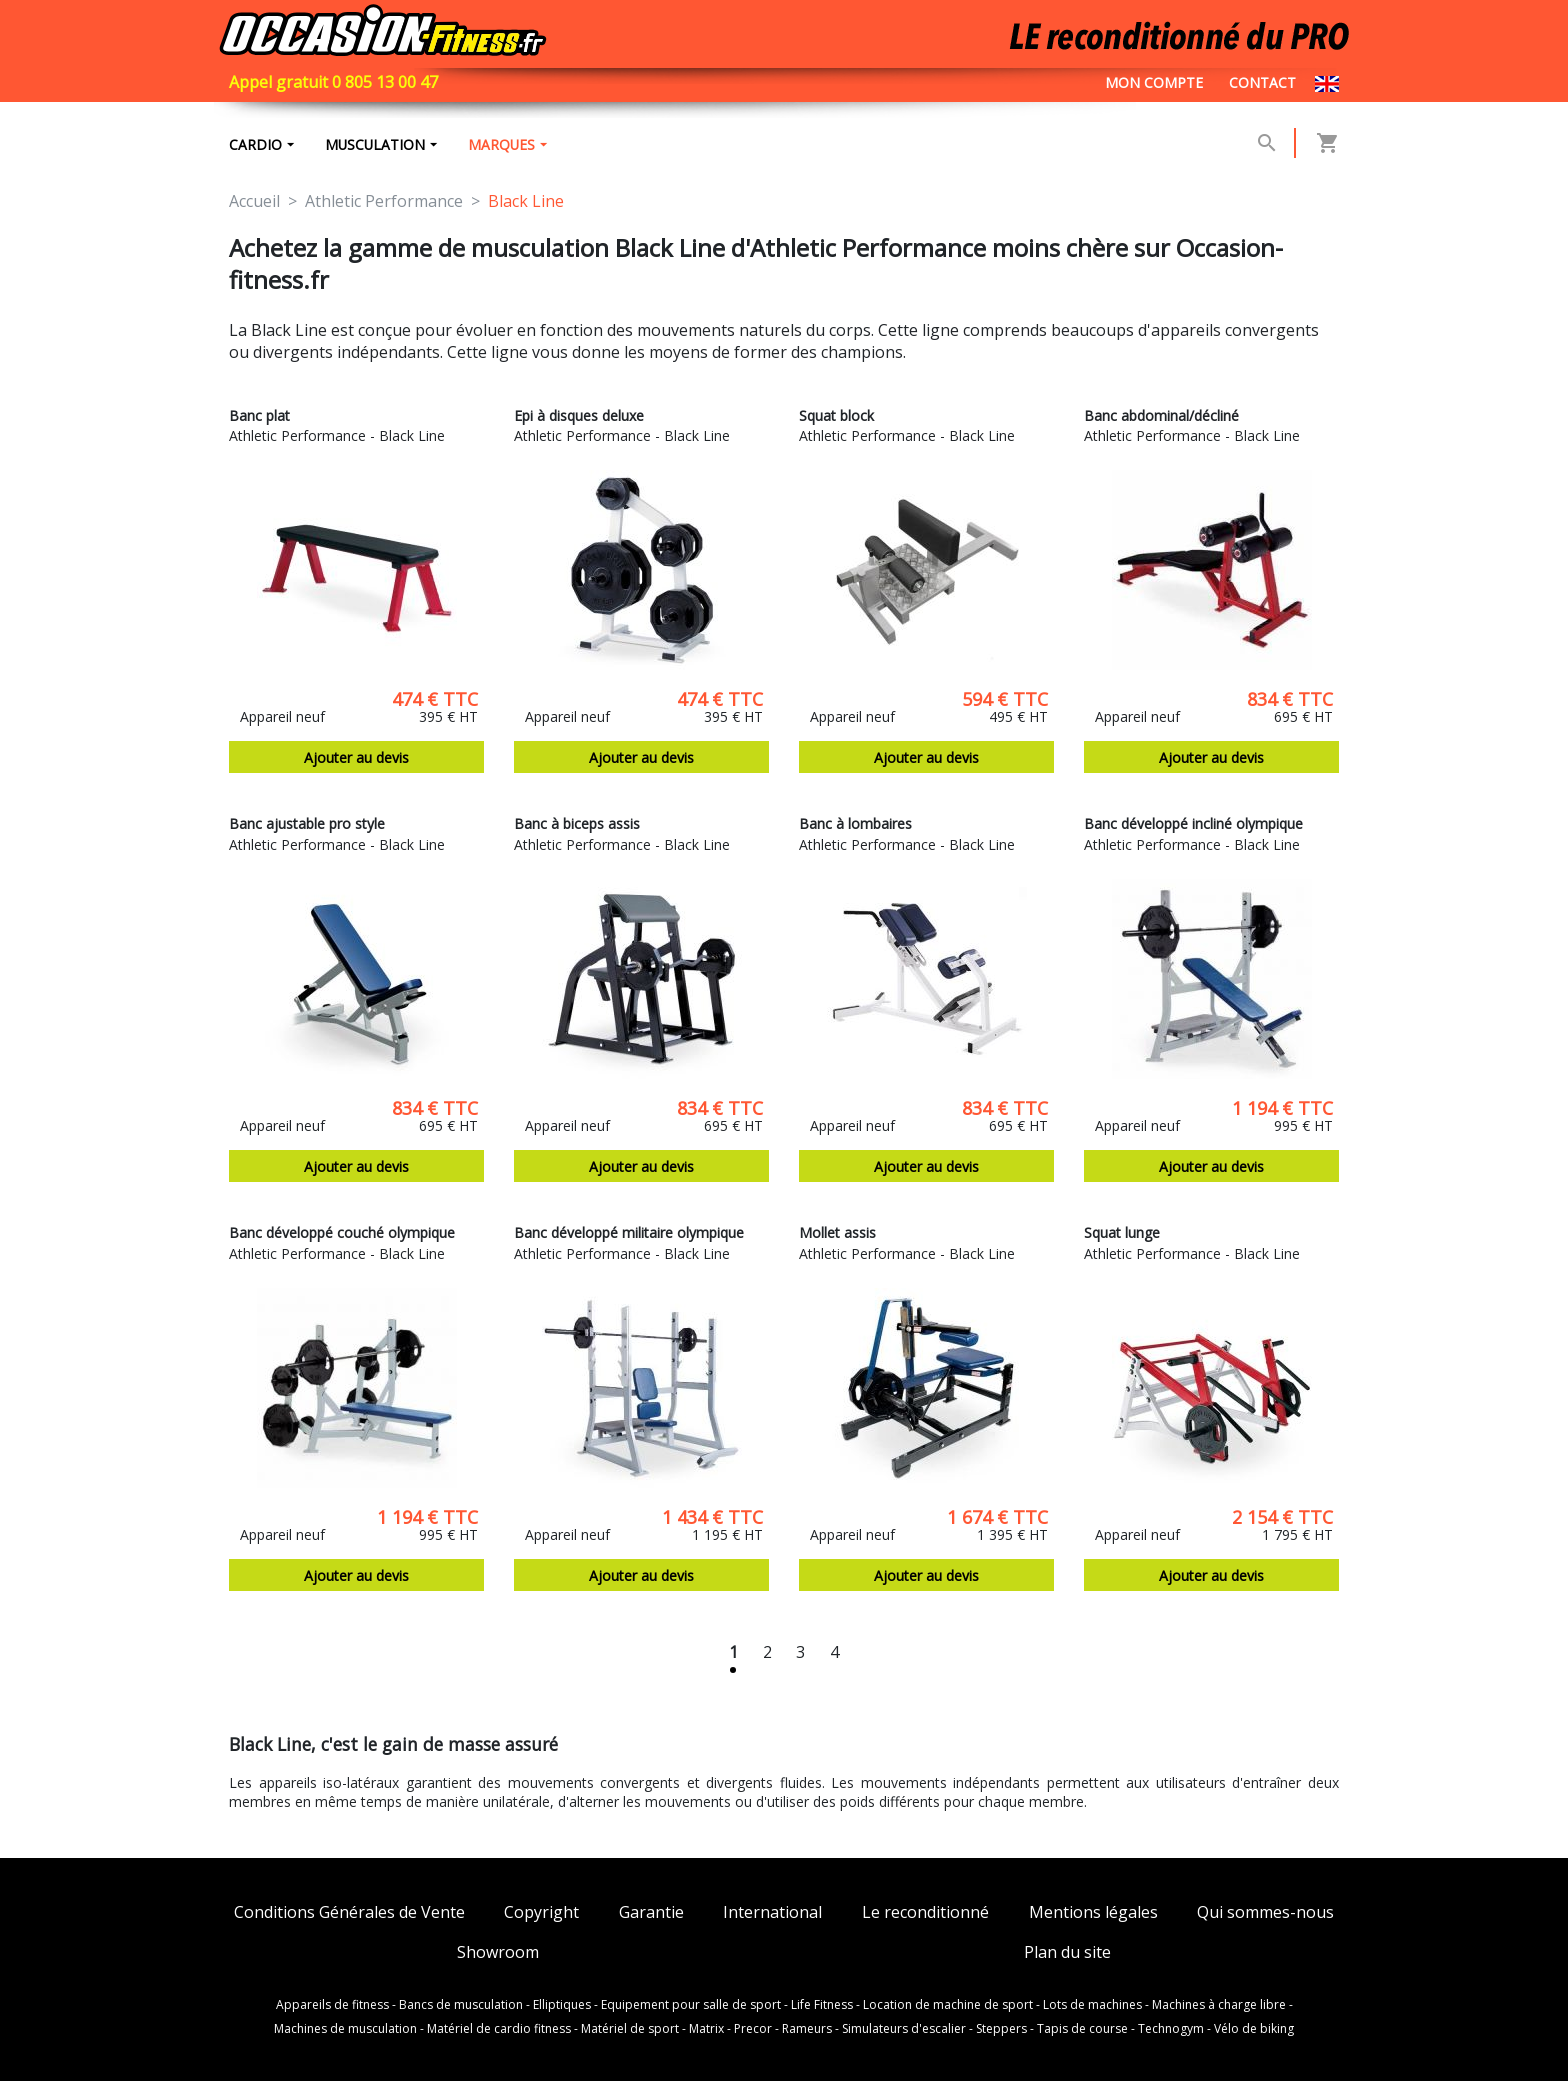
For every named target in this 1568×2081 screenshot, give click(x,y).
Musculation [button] (377, 145)
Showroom (498, 1952)
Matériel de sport (630, 2029)
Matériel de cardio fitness (499, 2029)
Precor (753, 2029)
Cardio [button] (255, 145)
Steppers (1001, 2029)
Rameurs (807, 2029)
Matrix (706, 2029)
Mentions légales (1093, 1913)
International (772, 1913)
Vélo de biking (1254, 2029)
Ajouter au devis (356, 760)
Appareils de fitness (332, 2005)
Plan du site (1067, 1952)
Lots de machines (1092, 2005)
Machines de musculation (345, 2029)
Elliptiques (562, 2005)
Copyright (541, 1913)
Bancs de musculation (461, 2005)
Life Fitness (822, 2005)
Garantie (651, 1913)
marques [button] (506, 145)
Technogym (1171, 2029)
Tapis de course (1082, 2029)
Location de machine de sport (948, 2005)
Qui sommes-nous (1265, 1913)
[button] (1267, 144)
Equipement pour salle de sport (691, 2005)
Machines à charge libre (1219, 2005)
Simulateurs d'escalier (904, 2029)
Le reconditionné (925, 1913)
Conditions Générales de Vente (349, 1913)
